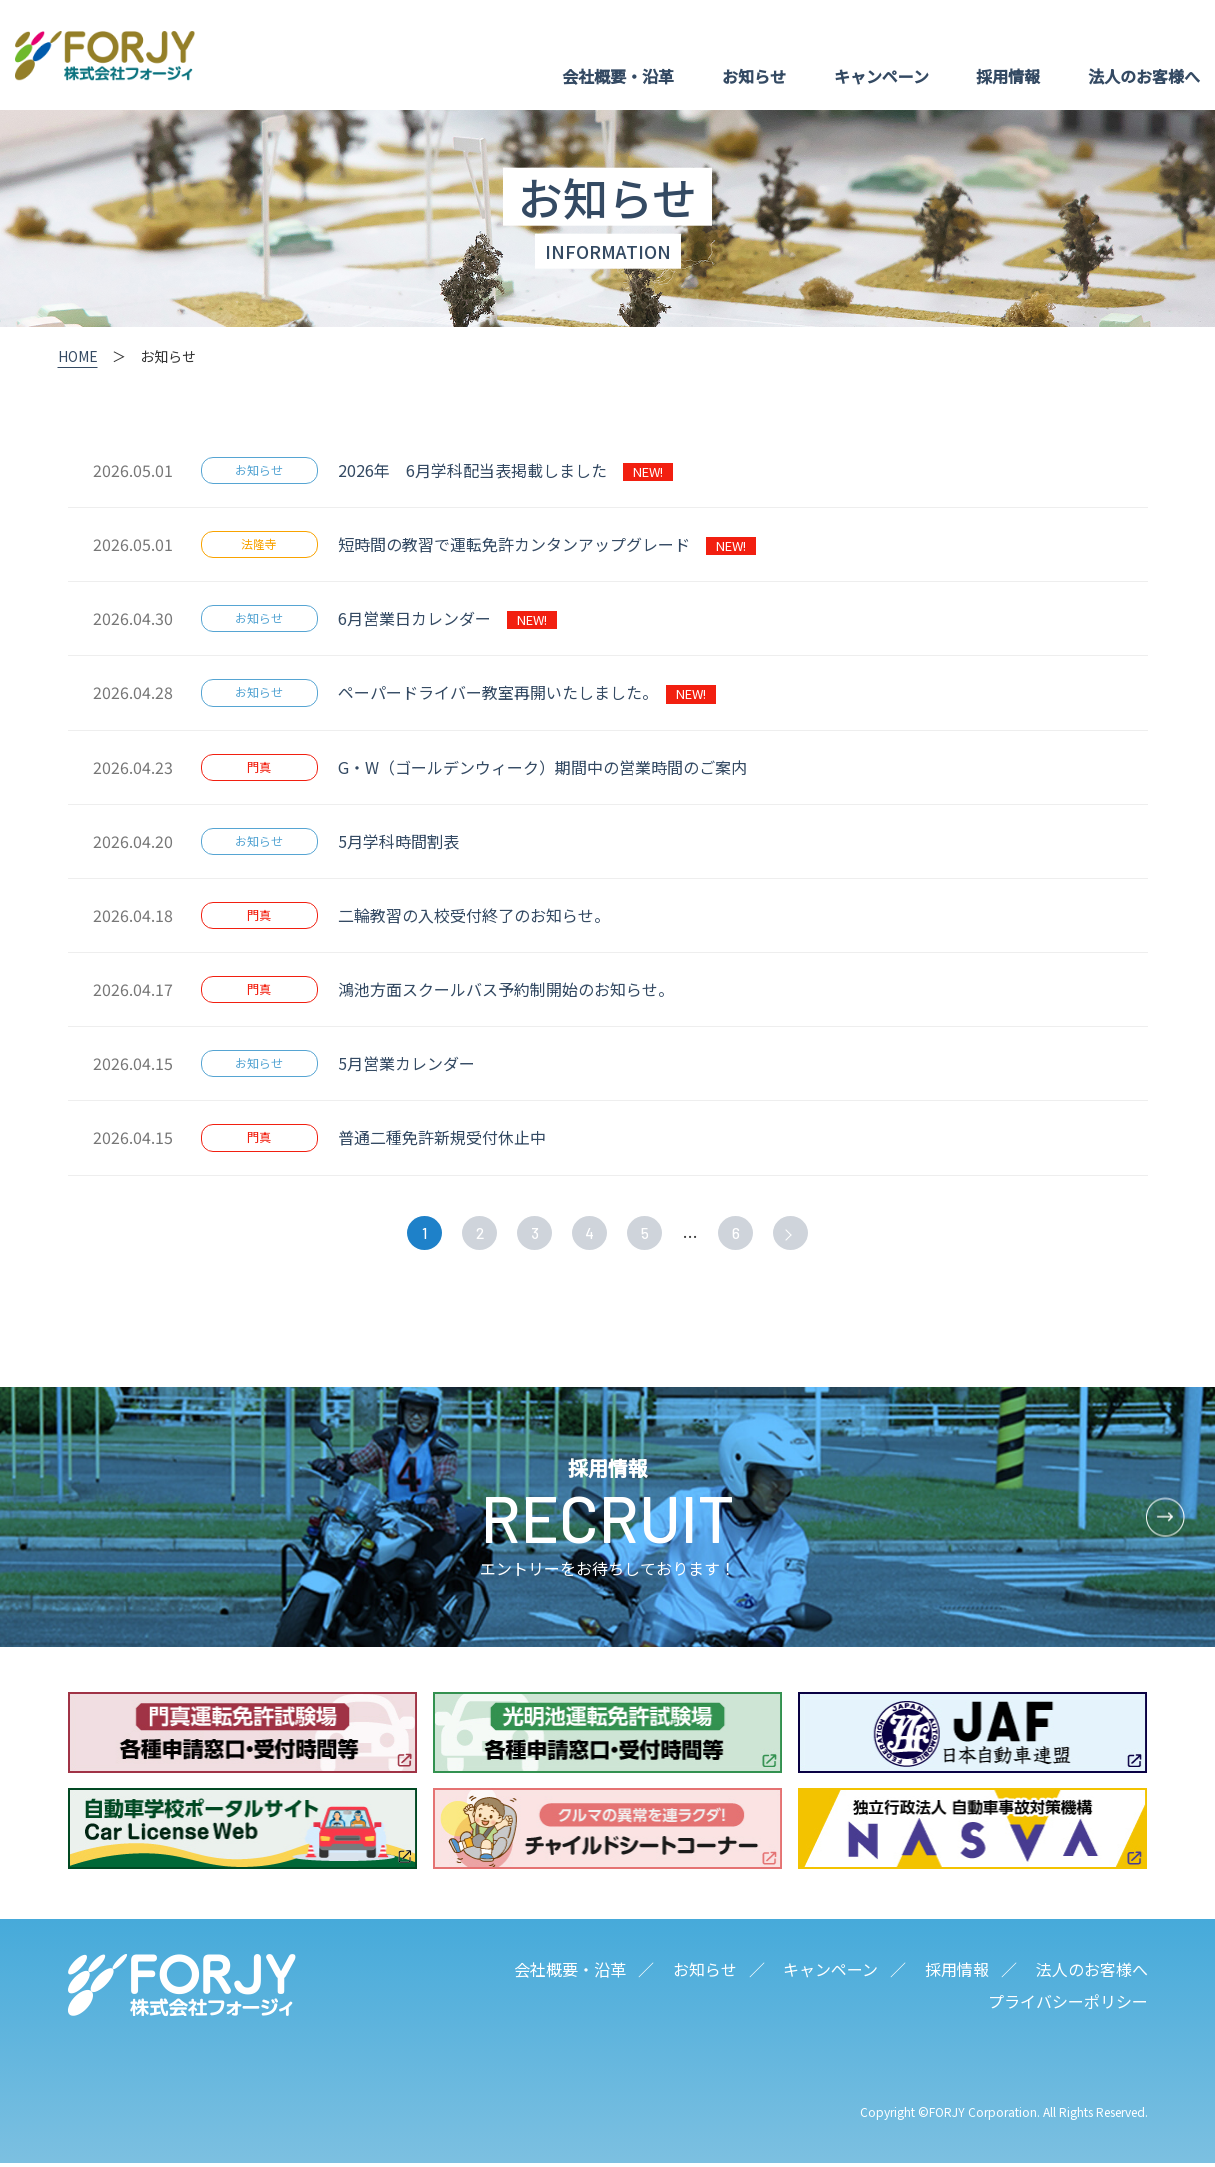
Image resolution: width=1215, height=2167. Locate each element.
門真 (259, 766)
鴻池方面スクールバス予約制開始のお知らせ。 (510, 989)
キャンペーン (881, 76)
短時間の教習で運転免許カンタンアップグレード (547, 544)
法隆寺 (259, 543)
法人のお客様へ (1144, 76)
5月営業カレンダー (414, 1063)
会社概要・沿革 (618, 76)
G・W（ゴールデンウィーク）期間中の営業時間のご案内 (550, 767)
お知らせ (754, 76)
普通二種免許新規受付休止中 (450, 1137)
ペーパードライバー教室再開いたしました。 (527, 692)
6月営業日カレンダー (447, 618)
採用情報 (1008, 76)
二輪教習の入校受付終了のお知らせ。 (478, 915)
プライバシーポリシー (1068, 2005)
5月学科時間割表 (406, 841)
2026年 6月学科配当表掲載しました (505, 470)
